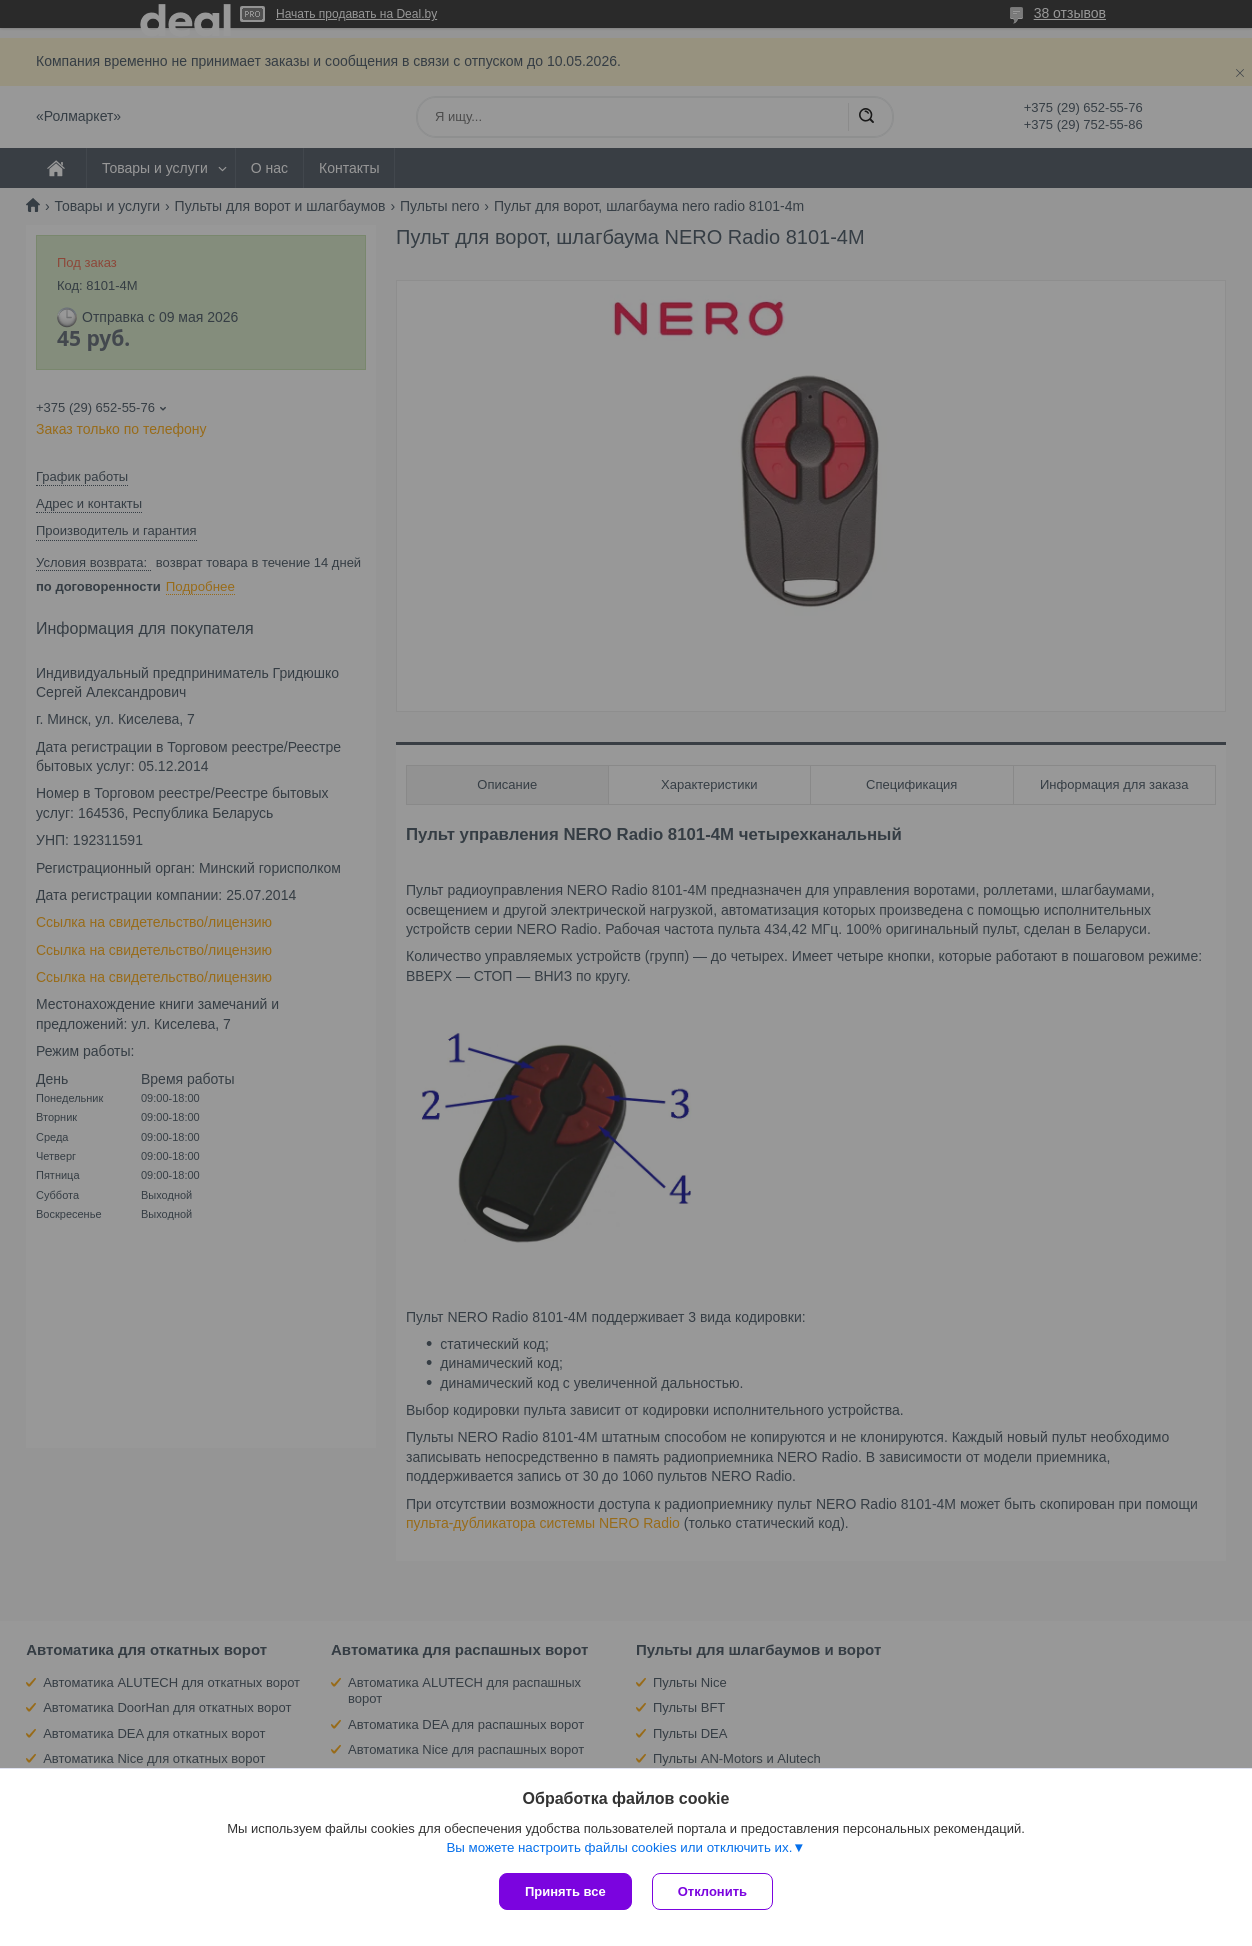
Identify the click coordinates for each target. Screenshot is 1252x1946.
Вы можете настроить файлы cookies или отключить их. (619, 1847)
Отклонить (712, 1891)
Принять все (565, 1891)
